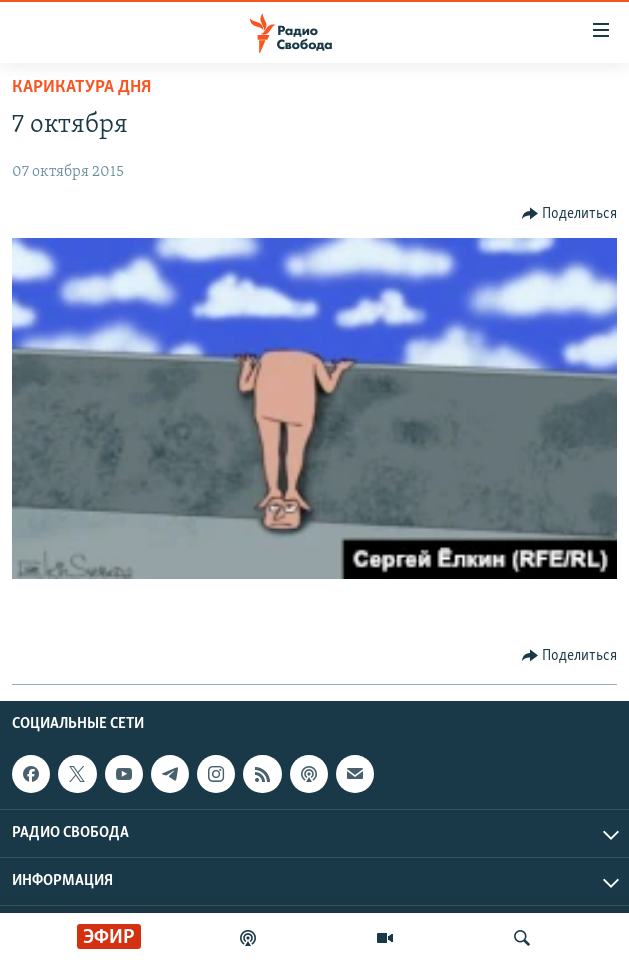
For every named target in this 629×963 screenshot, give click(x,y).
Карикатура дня (81, 87)
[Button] (570, 214)
